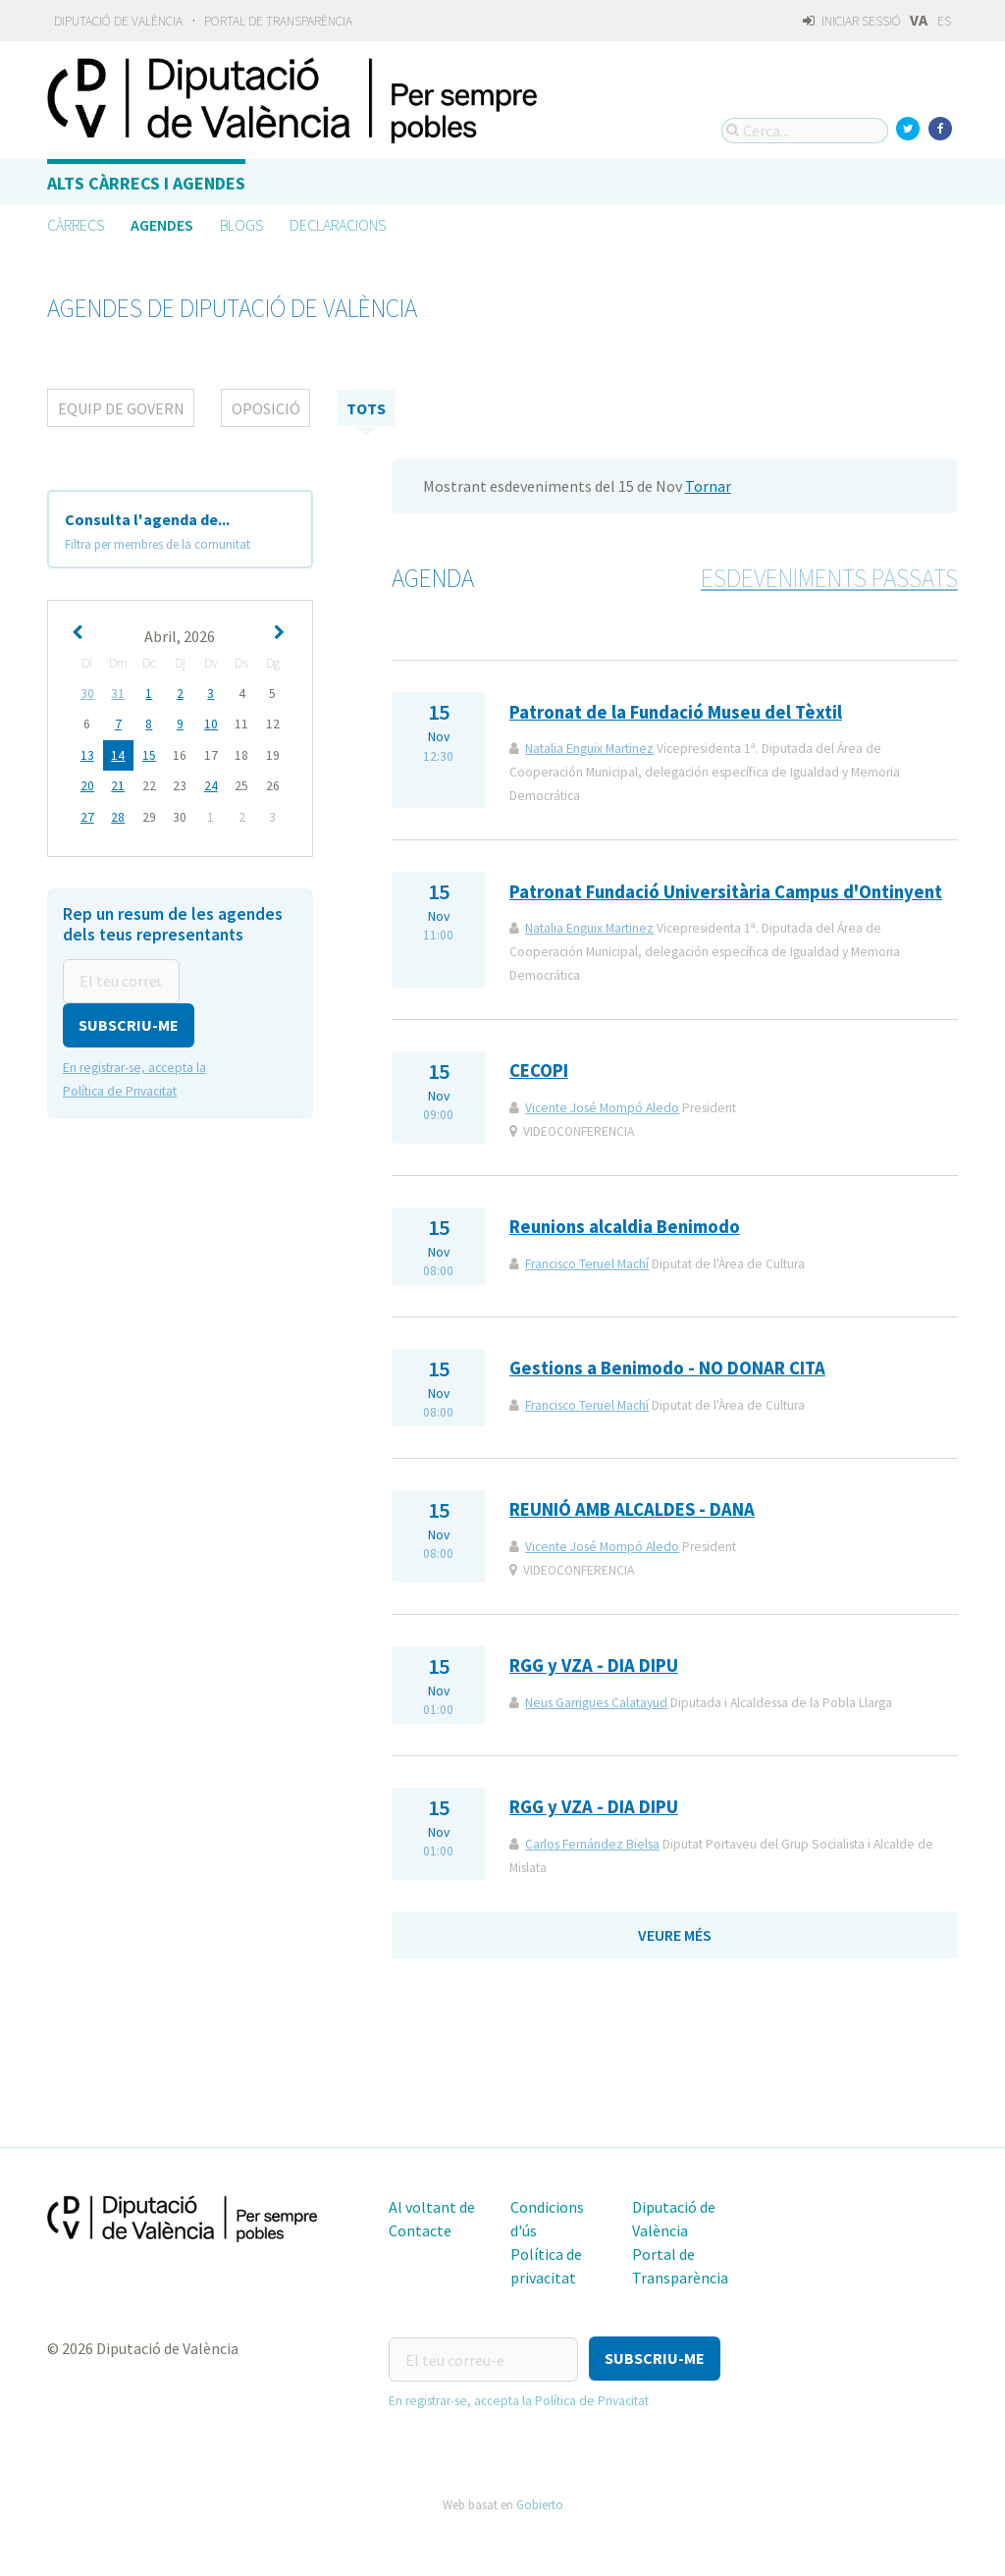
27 (87, 815)
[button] (128, 1022)
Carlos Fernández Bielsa (592, 1844)
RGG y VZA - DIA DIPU (593, 1665)
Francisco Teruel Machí (587, 1264)
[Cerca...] (804, 130)
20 (87, 785)
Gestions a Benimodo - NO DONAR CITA (667, 1368)
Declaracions (338, 225)
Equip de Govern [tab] (121, 408)
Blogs (241, 225)
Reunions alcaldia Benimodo (624, 1226)
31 (118, 693)
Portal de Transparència (278, 21)
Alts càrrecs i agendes (146, 183)
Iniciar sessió (851, 21)
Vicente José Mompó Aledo (602, 1108)
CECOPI (538, 1070)
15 (149, 754)
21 (118, 785)
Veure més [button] (675, 1935)
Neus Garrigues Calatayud (596, 1702)
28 (118, 815)
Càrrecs (75, 225)
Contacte (420, 2230)
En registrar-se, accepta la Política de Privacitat (519, 2397)
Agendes (162, 225)
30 (87, 693)
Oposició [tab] (266, 408)
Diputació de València (118, 21)
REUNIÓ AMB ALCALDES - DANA (632, 1509)
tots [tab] (366, 408)
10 (211, 724)
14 (118, 754)
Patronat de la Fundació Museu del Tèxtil (675, 712)
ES (944, 21)
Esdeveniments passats (829, 578)
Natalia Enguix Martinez (589, 748)
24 (211, 785)
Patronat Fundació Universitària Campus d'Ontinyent (725, 892)
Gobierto (539, 2501)
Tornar (708, 486)
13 (87, 754)
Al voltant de (432, 2207)
